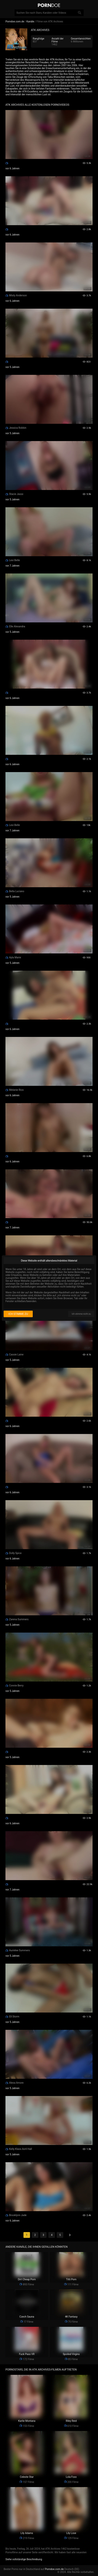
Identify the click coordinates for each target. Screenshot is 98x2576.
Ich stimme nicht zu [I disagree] (81, 1314)
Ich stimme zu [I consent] (18, 1314)
